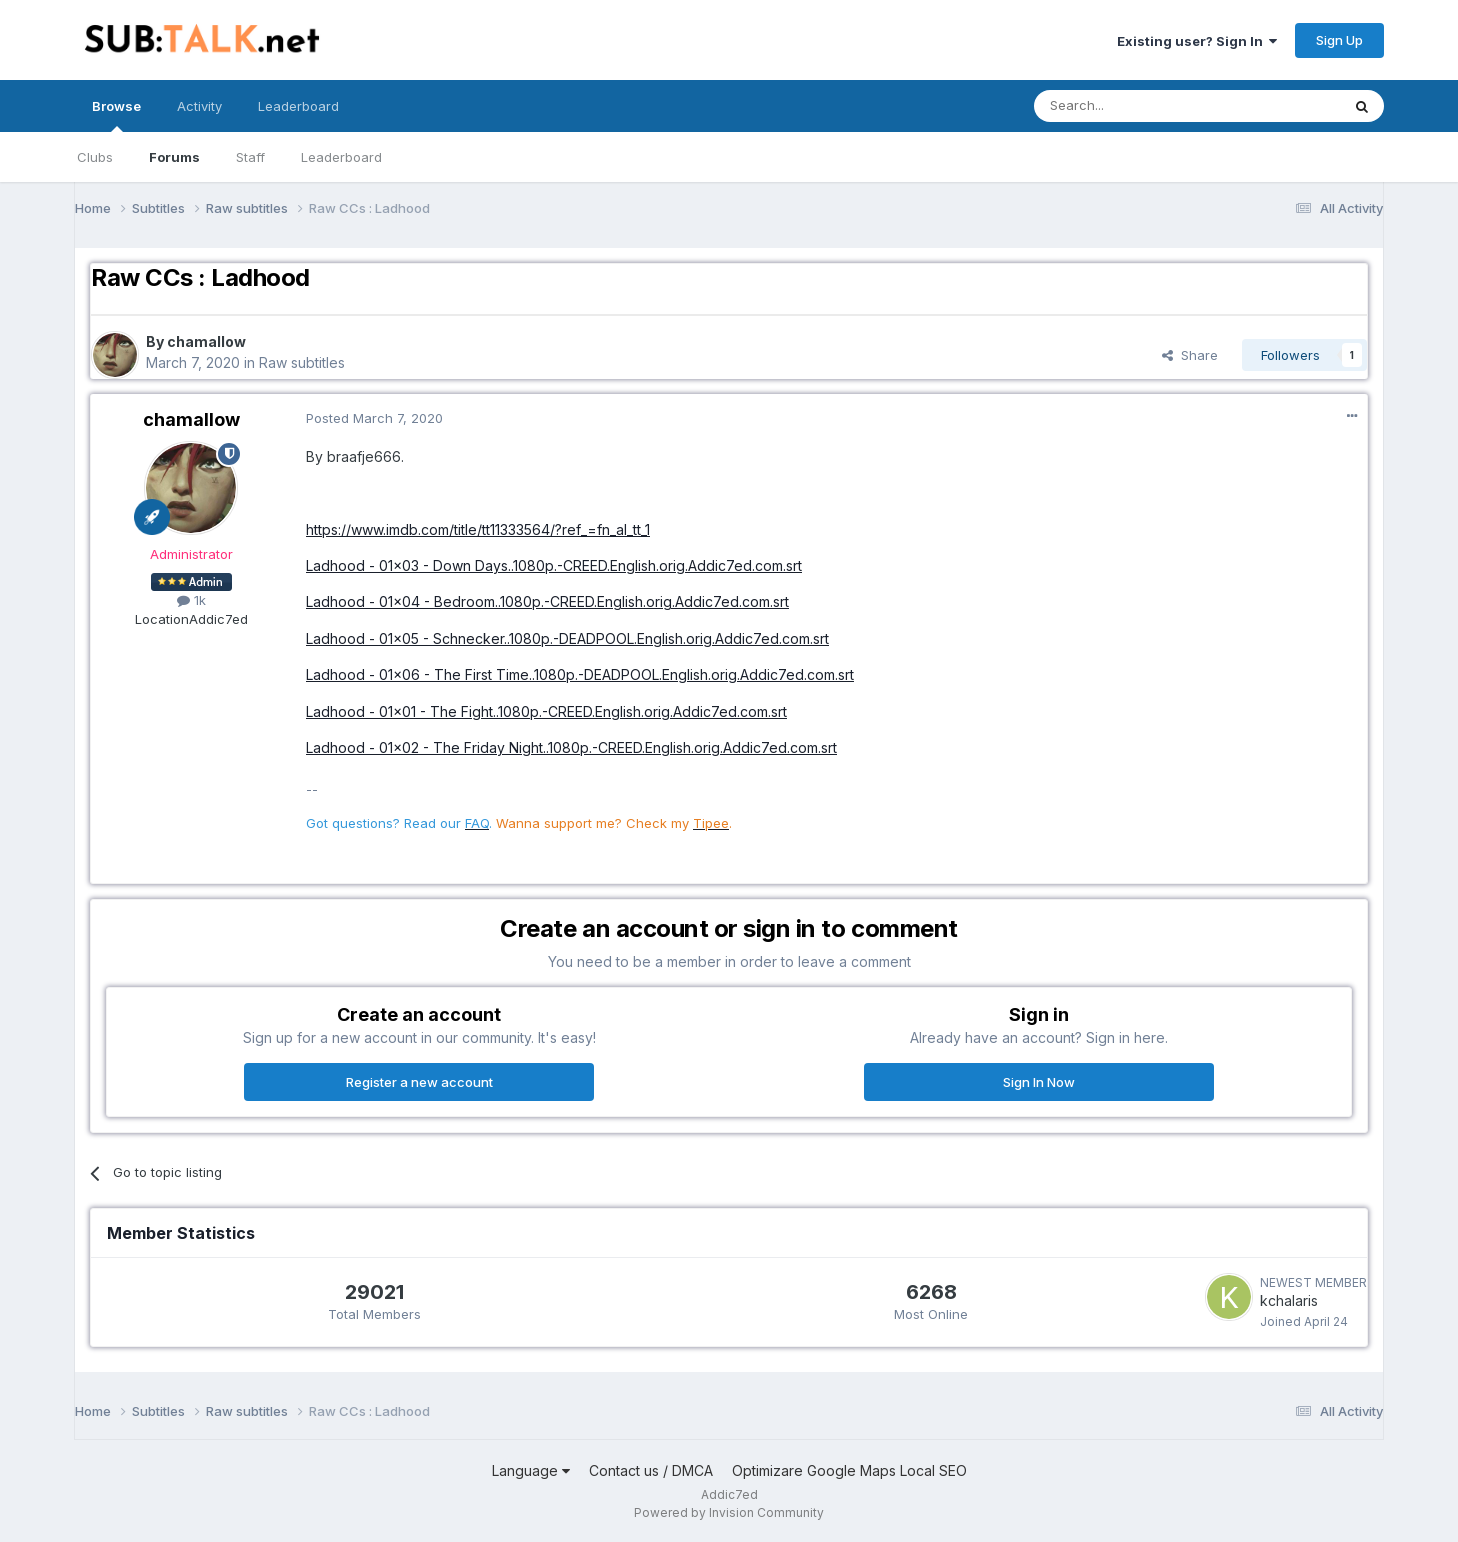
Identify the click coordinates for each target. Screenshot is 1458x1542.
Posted (374, 418)
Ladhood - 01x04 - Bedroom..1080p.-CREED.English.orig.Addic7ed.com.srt (547, 601)
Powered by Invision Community (729, 1512)
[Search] (1136, 106)
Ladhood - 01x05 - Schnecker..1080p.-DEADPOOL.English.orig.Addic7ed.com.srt (567, 638)
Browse (116, 115)
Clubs (95, 157)
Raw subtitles (302, 362)
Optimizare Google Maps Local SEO (849, 1470)
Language (531, 1470)
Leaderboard (341, 157)
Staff (250, 157)
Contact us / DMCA (651, 1470)
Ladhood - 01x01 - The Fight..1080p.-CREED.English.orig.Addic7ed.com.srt (546, 711)
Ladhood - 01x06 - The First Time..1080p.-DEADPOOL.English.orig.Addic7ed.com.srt (580, 674)
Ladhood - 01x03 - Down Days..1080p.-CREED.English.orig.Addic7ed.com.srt (554, 565)
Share (1190, 355)
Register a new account (419, 1082)
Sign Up (1339, 40)
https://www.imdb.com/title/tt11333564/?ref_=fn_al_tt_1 (478, 529)
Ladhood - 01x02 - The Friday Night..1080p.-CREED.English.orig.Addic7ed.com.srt (571, 747)
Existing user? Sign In (1197, 41)
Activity (199, 106)
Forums (174, 157)
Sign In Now (1039, 1082)
